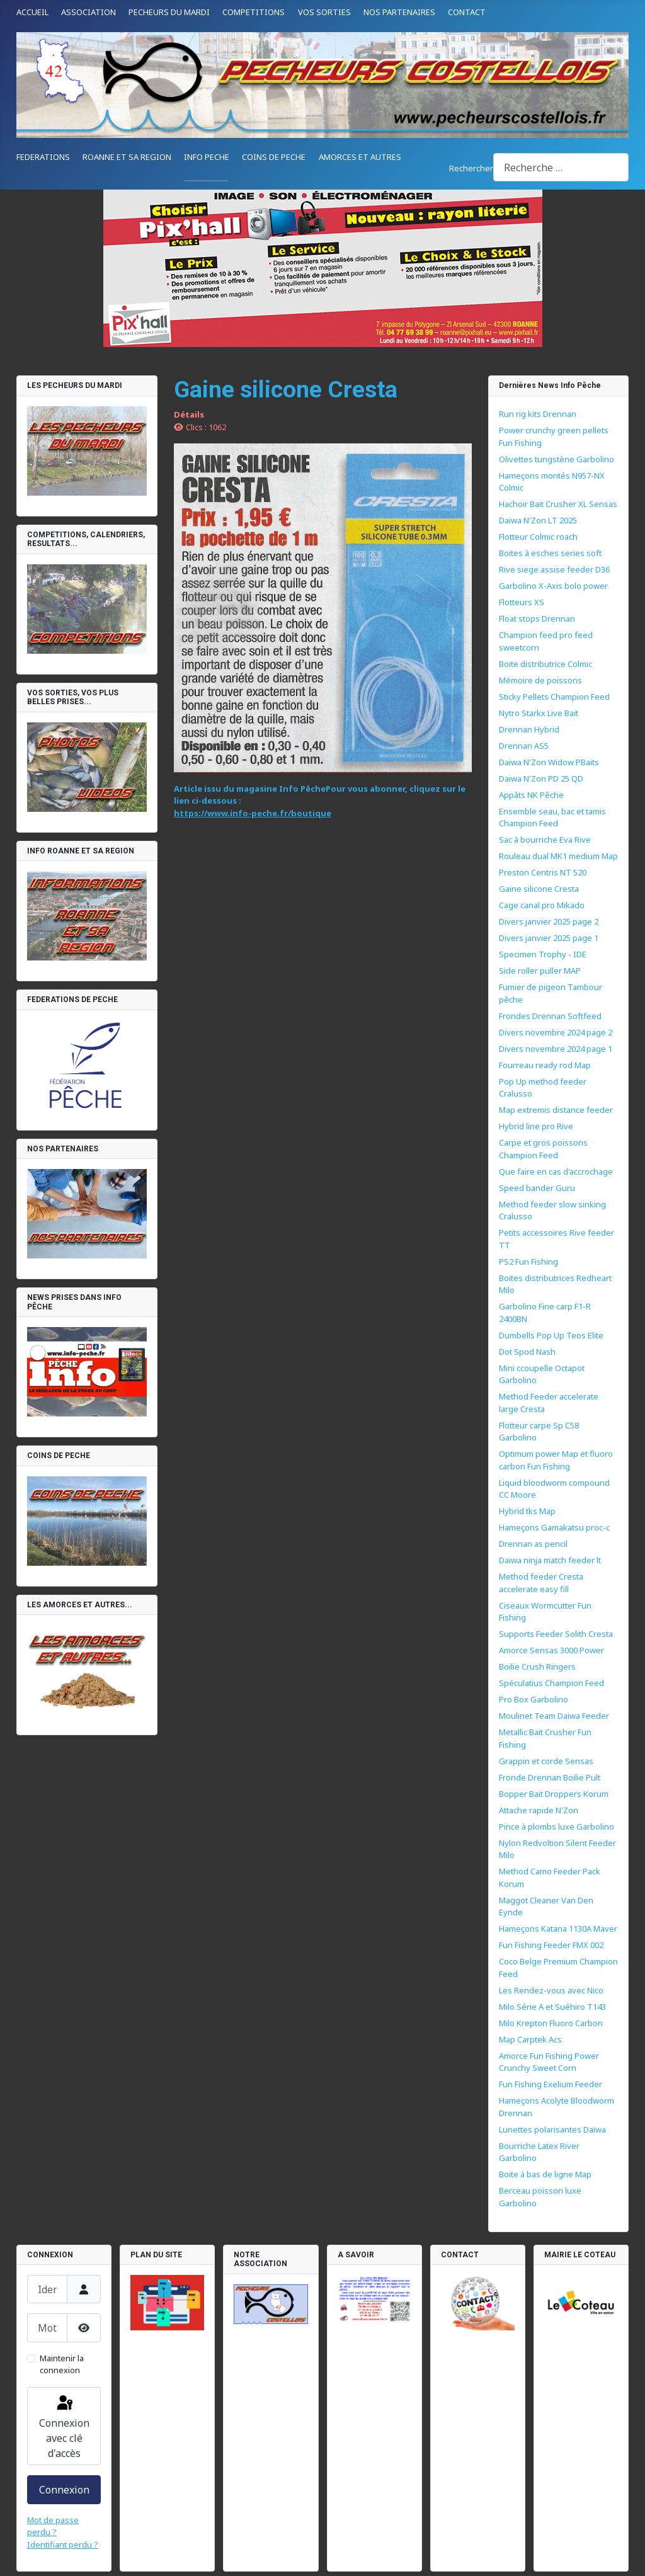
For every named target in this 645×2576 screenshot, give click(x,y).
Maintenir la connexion (62, 2364)
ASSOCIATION (88, 12)
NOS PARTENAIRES (399, 12)
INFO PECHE (206, 156)
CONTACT (467, 12)
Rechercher (471, 168)
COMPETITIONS (253, 12)
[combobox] (561, 167)
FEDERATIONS (43, 156)
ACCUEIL (32, 12)
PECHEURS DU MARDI (169, 12)
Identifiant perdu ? (62, 2544)
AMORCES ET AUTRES (360, 156)
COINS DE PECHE (273, 156)
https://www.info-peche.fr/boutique (252, 813)
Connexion (64, 2490)
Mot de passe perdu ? (53, 2526)
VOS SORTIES (324, 12)
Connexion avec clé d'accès (64, 2427)
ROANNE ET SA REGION (127, 156)
